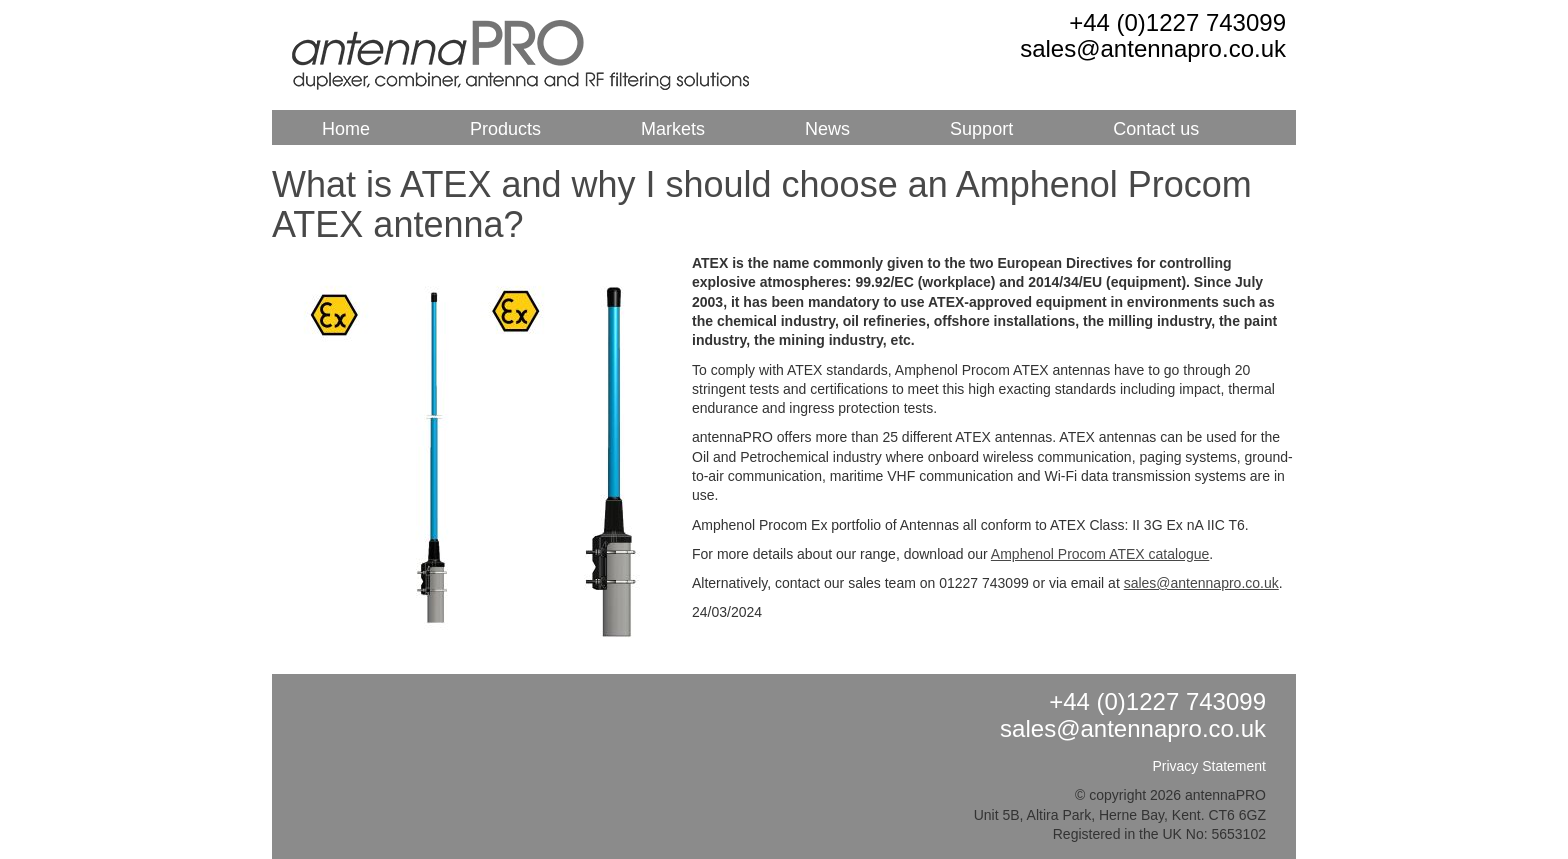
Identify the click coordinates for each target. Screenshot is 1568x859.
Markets (673, 129)
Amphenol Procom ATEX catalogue (1100, 554)
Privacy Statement (1209, 766)
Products (505, 129)
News (827, 129)
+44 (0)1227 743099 (1177, 22)
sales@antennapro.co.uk (1153, 48)
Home (346, 129)
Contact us (1156, 129)
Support (981, 129)
